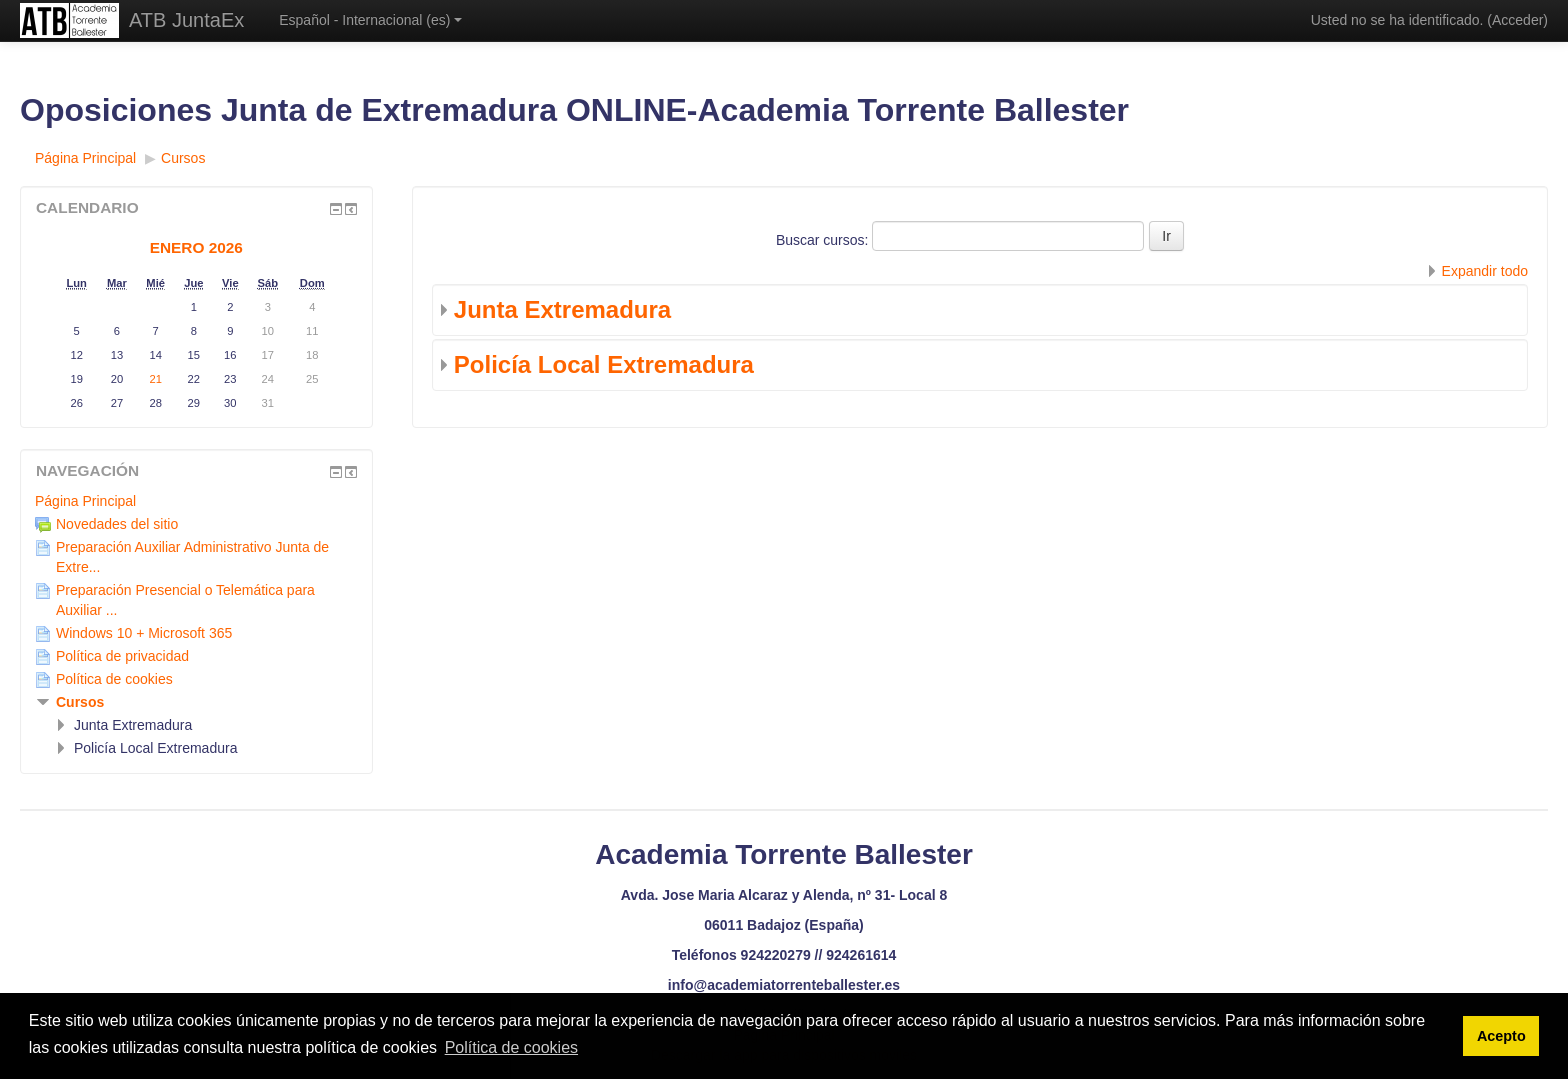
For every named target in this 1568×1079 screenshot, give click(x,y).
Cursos (80, 702)
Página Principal (85, 501)
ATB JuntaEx (186, 20)
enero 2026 (196, 247)
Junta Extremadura (562, 309)
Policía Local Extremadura (604, 364)
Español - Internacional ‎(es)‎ (370, 20)
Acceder (1517, 20)
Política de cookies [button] (511, 1047)
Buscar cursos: (824, 240)
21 (155, 379)
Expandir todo (1485, 271)
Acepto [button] (1501, 1036)
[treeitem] (196, 501)
